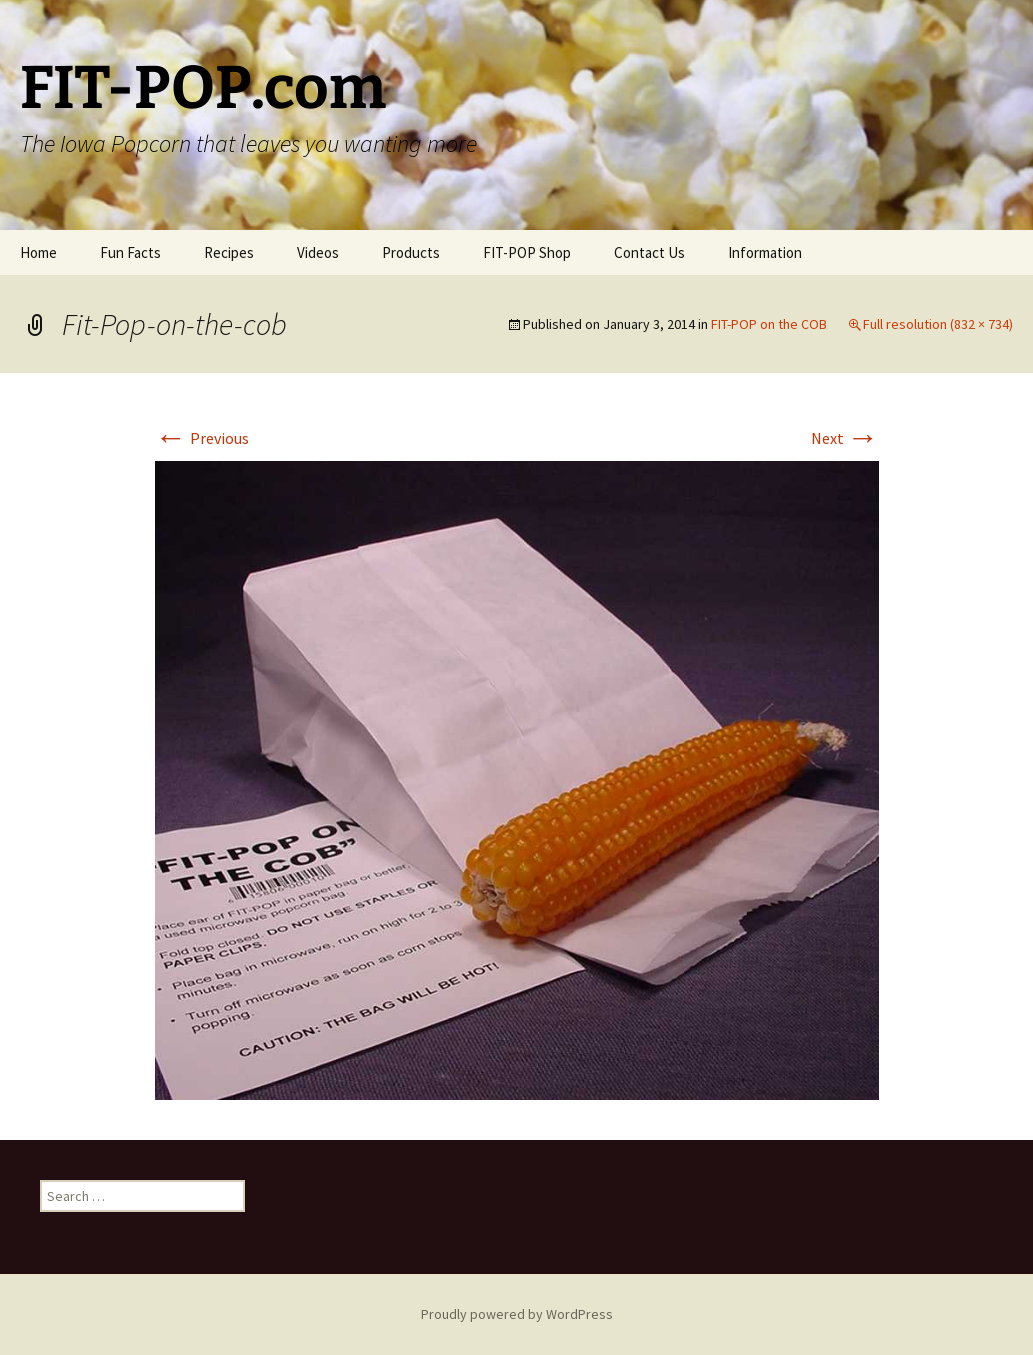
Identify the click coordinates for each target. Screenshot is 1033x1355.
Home (38, 252)
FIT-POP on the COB (769, 324)
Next (845, 438)
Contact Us (649, 252)
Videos (318, 252)
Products (411, 252)
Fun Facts (130, 252)
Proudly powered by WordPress (517, 1314)
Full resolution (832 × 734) (938, 324)
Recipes (229, 252)
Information (765, 252)
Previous (202, 438)
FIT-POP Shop (527, 252)
